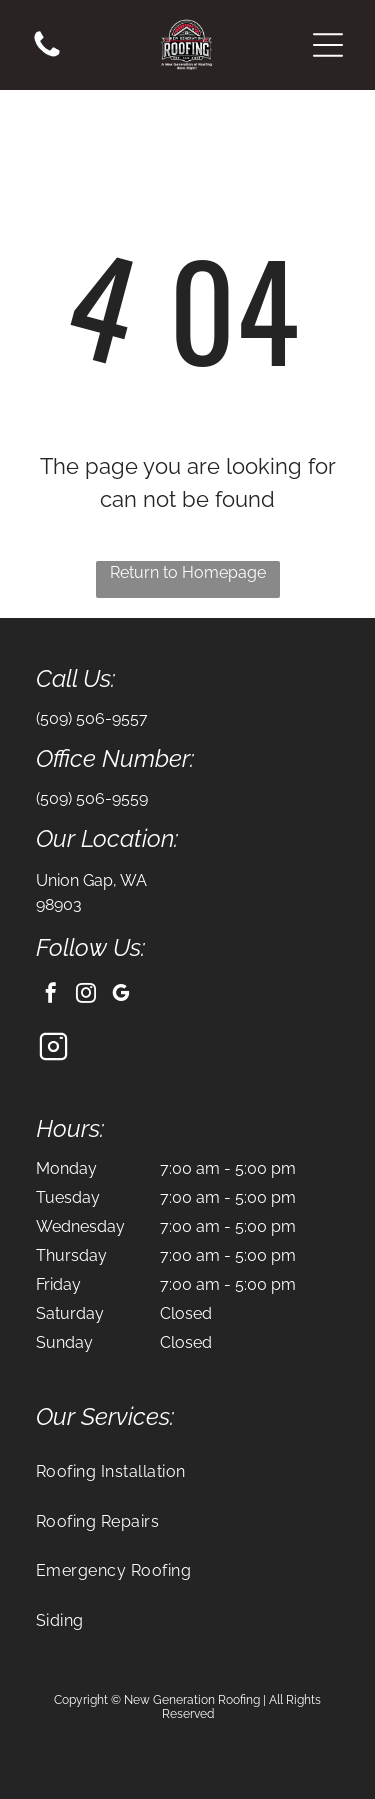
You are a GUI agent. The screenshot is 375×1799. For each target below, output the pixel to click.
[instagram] (86, 995)
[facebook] (51, 995)
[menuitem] (187, 1471)
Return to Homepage (188, 572)
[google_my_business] (121, 995)
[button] (328, 45)
